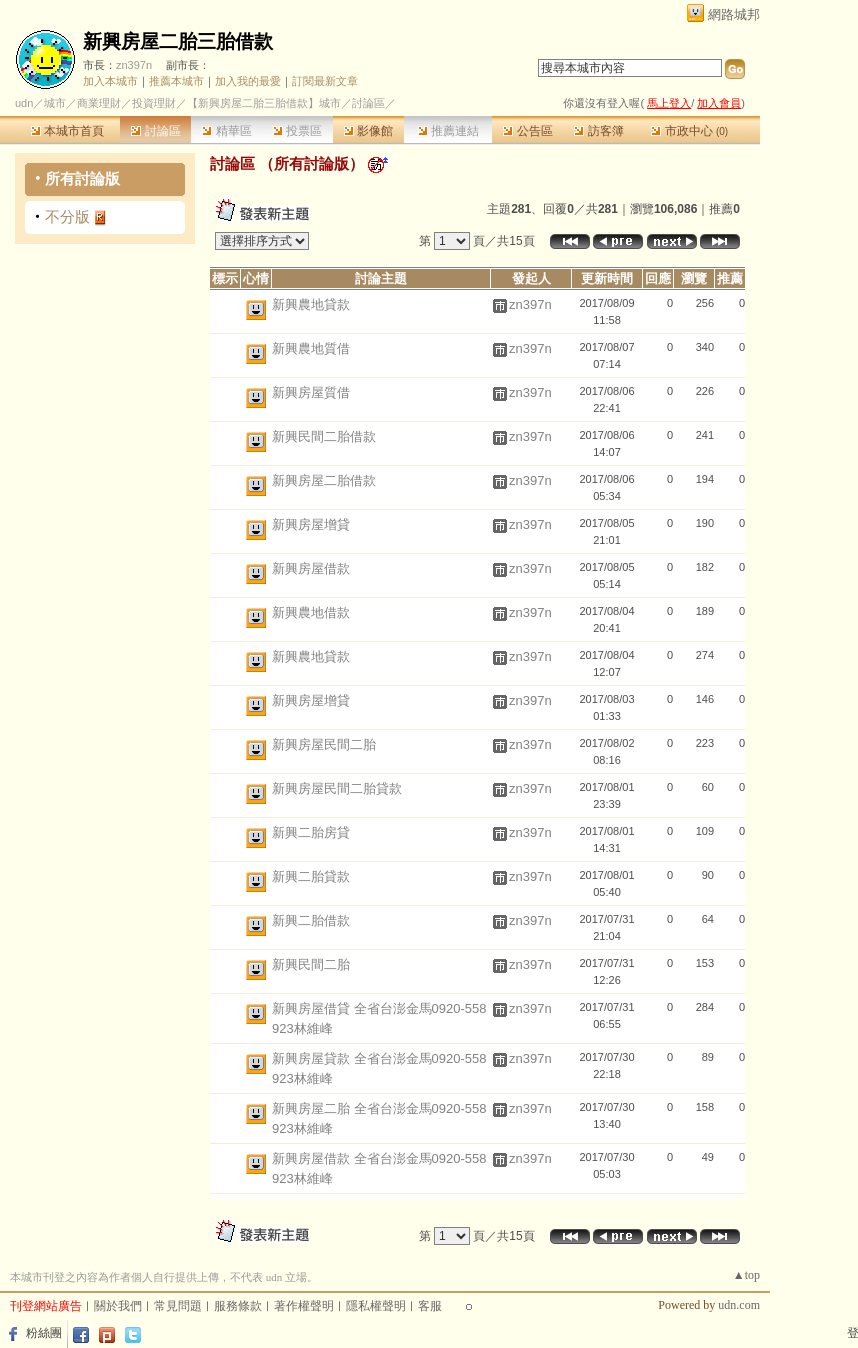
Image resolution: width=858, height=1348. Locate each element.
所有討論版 (82, 178)
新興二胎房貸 (311, 832)
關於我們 (118, 1306)
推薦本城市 (176, 81)
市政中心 (689, 131)
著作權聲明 (304, 1306)
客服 (430, 1306)
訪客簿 (598, 131)
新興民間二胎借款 (324, 436)
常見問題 (178, 1306)
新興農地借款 (311, 612)
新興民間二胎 (311, 964)
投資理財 (154, 103)
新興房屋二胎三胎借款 (178, 41)
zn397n (134, 65)
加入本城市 (110, 81)
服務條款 (238, 1306)
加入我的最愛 (248, 81)
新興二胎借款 (311, 920)
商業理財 (99, 103)
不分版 (67, 216)
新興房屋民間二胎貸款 (337, 788)
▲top (746, 1275)
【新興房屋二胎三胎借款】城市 (264, 103)
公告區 (527, 131)
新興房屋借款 (311, 568)
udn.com (739, 1305)
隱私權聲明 (376, 1306)
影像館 (368, 131)
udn (24, 103)
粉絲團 (44, 1333)
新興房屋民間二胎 (324, 744)
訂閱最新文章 (325, 81)
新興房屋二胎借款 (324, 480)
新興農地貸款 (311, 304)
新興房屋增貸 (311, 524)
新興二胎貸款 (311, 876)
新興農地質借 (311, 348)
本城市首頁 (67, 131)
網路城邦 (734, 14)
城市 (55, 103)
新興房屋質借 (311, 392)
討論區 (155, 131)
